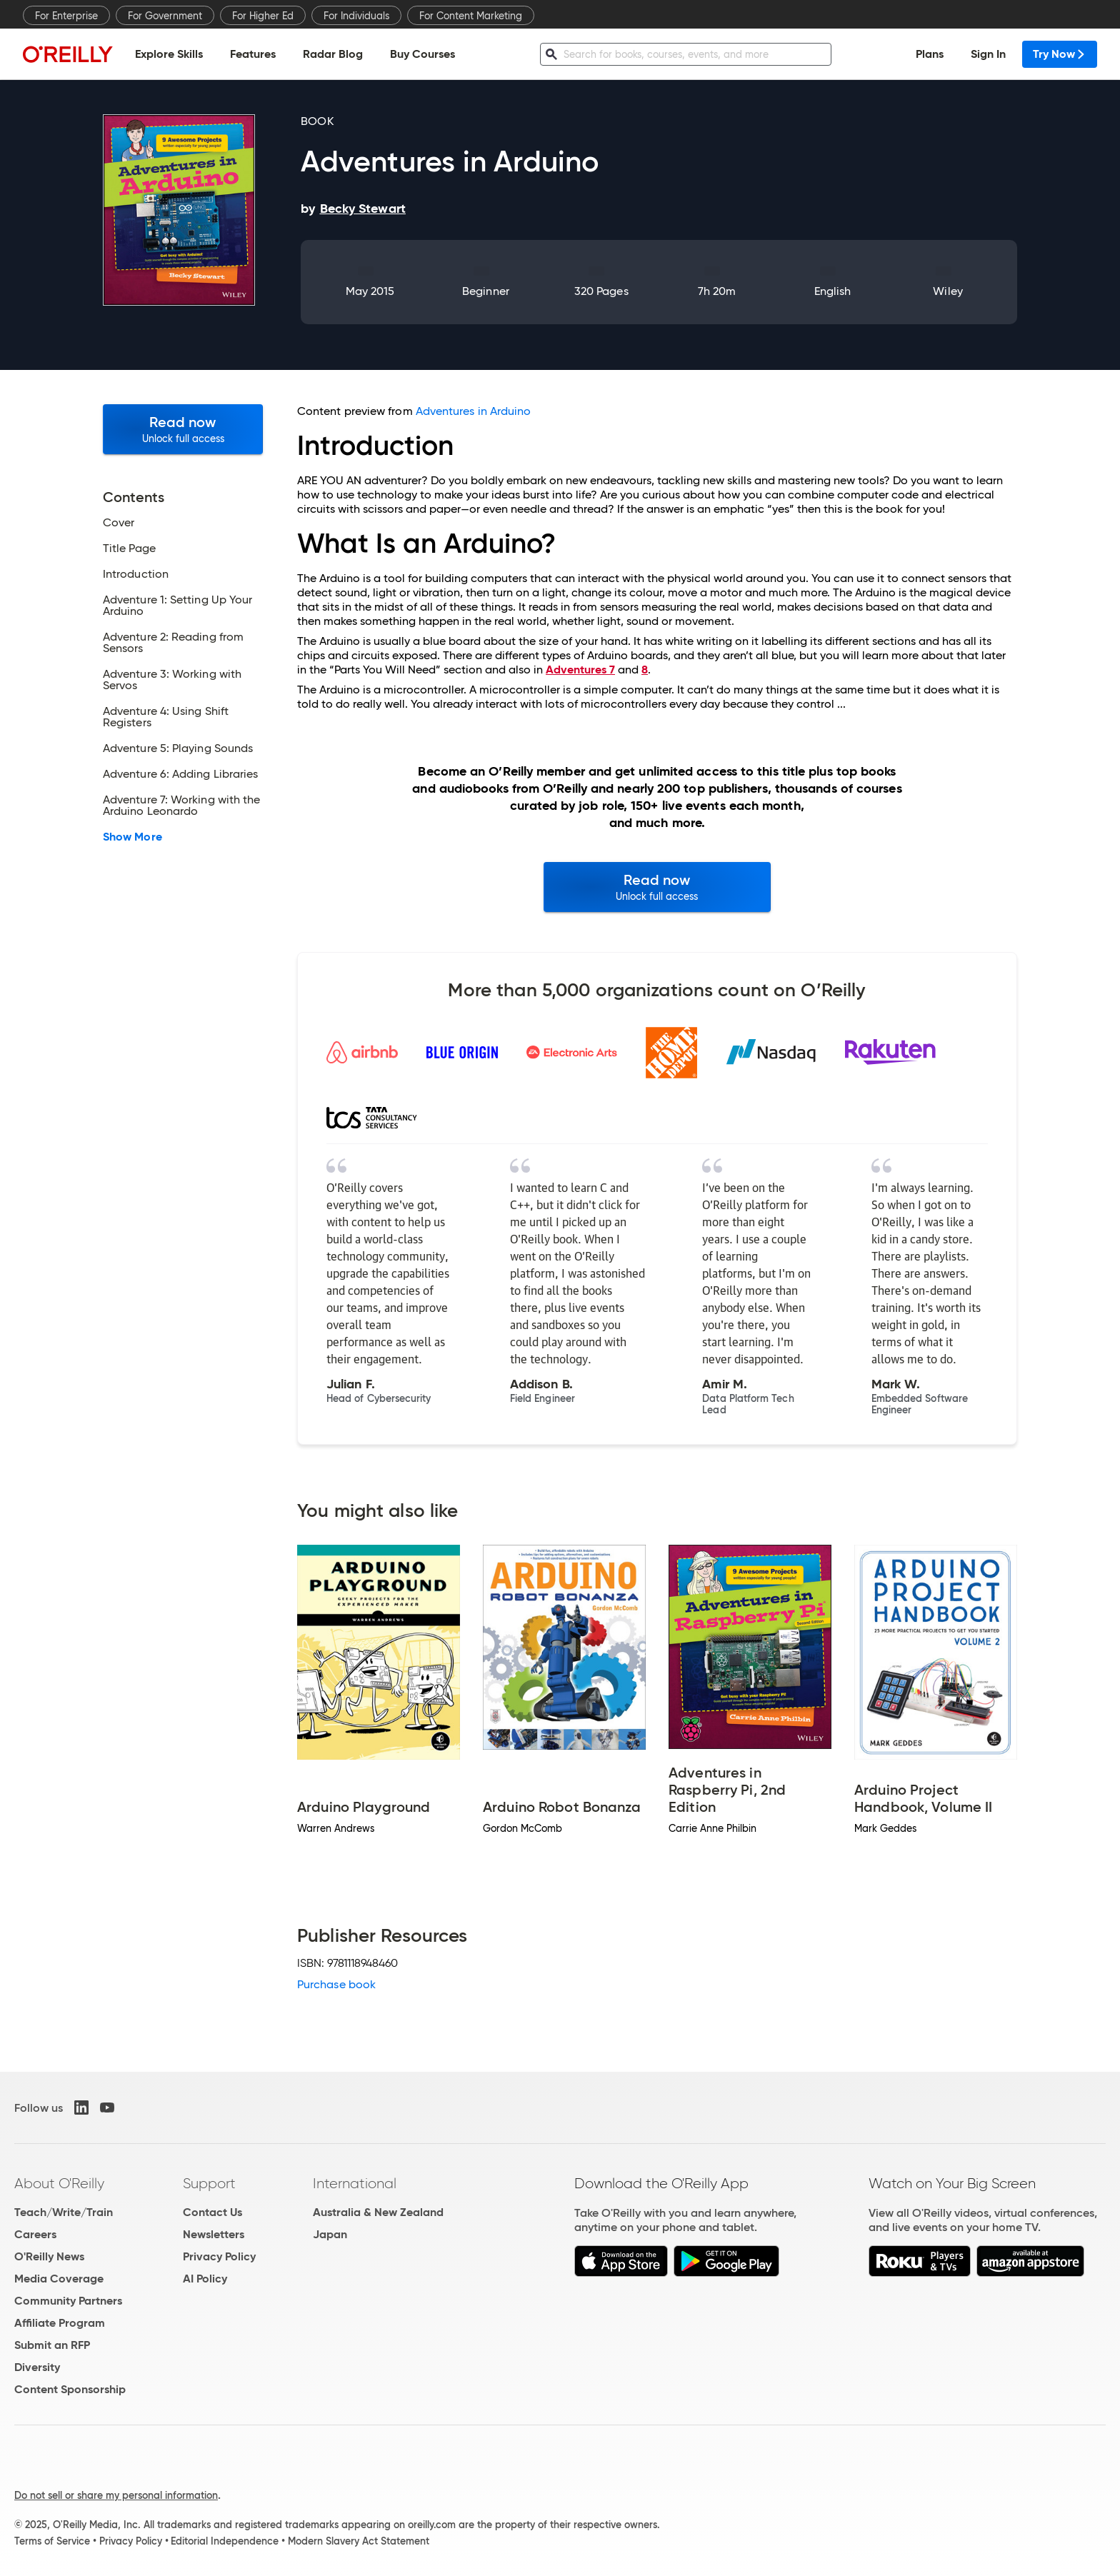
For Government (165, 15)
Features (253, 53)
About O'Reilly (59, 2183)
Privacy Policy (219, 2256)
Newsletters (213, 2234)
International (354, 2183)
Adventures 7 (580, 669)
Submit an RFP (52, 2344)
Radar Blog (333, 53)
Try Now (1059, 53)
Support (209, 2183)
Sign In (988, 53)
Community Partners (68, 2300)
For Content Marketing (470, 15)
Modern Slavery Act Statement (358, 2541)
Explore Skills (169, 53)
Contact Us (212, 2212)
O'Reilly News (49, 2256)
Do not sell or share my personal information (116, 2495)
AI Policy (205, 2278)
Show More (132, 837)
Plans (930, 53)
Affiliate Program (59, 2322)
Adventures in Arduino (473, 411)
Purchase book (336, 1984)
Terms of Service (52, 2541)
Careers (35, 2234)
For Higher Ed (263, 15)
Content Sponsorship (70, 2389)
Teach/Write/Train (63, 2212)
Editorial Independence (225, 2541)
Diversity (37, 2367)
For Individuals (356, 15)
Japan (330, 2234)
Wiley (947, 291)
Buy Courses (422, 53)
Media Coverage (59, 2278)
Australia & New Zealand (378, 2212)
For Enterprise (66, 15)
